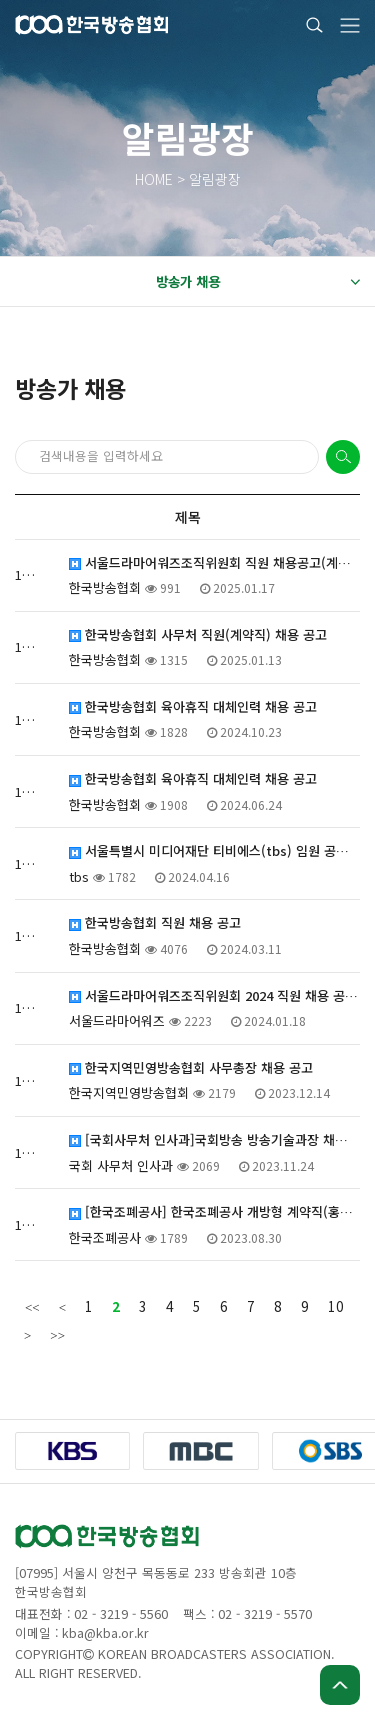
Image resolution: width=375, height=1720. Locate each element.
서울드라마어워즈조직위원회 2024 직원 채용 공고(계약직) (214, 996)
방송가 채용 (258, 282)
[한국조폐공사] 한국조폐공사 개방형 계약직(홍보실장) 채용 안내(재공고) (214, 1212)
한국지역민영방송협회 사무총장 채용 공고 (191, 1068)
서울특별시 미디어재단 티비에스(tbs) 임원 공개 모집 (214, 851)
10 (336, 1306)
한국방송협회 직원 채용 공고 (155, 923)
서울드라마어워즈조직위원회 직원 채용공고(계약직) (214, 563)
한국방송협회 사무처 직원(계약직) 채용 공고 (198, 635)
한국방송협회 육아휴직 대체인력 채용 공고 (193, 707)
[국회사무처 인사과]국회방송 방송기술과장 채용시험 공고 (214, 1140)
